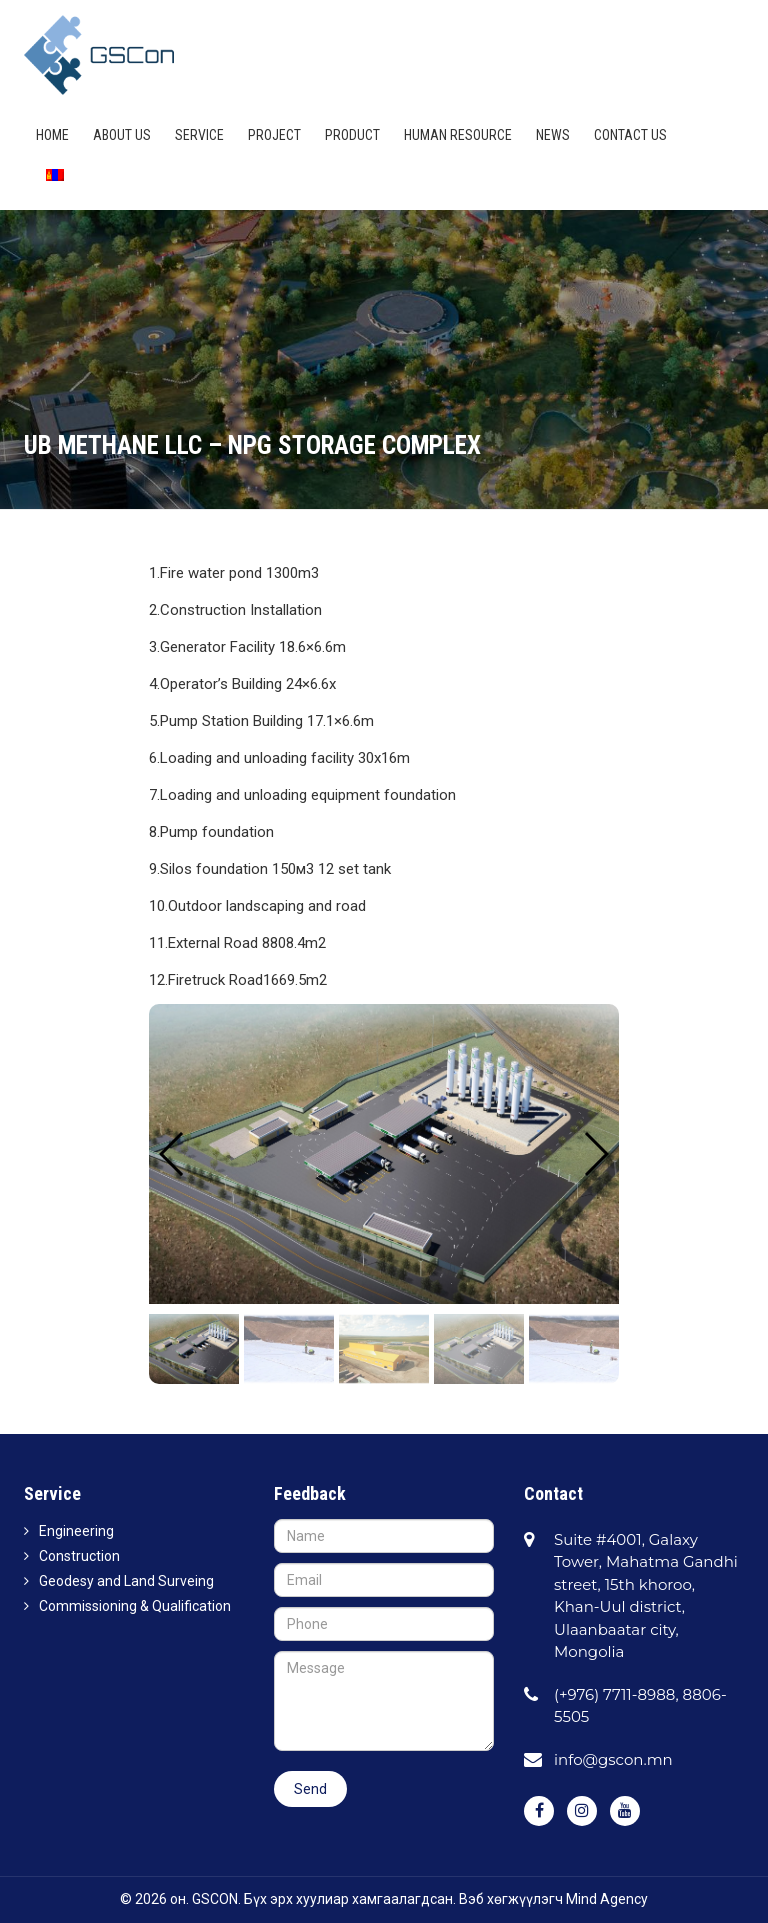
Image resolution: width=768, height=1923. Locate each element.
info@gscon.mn (613, 1759)
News (553, 135)
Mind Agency (607, 1899)
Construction (79, 1556)
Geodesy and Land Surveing (126, 1581)
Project (274, 135)
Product (352, 135)
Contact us (630, 135)
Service (199, 135)
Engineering (76, 1531)
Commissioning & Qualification (135, 1606)
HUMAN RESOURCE (458, 135)
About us (122, 135)
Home (52, 135)
